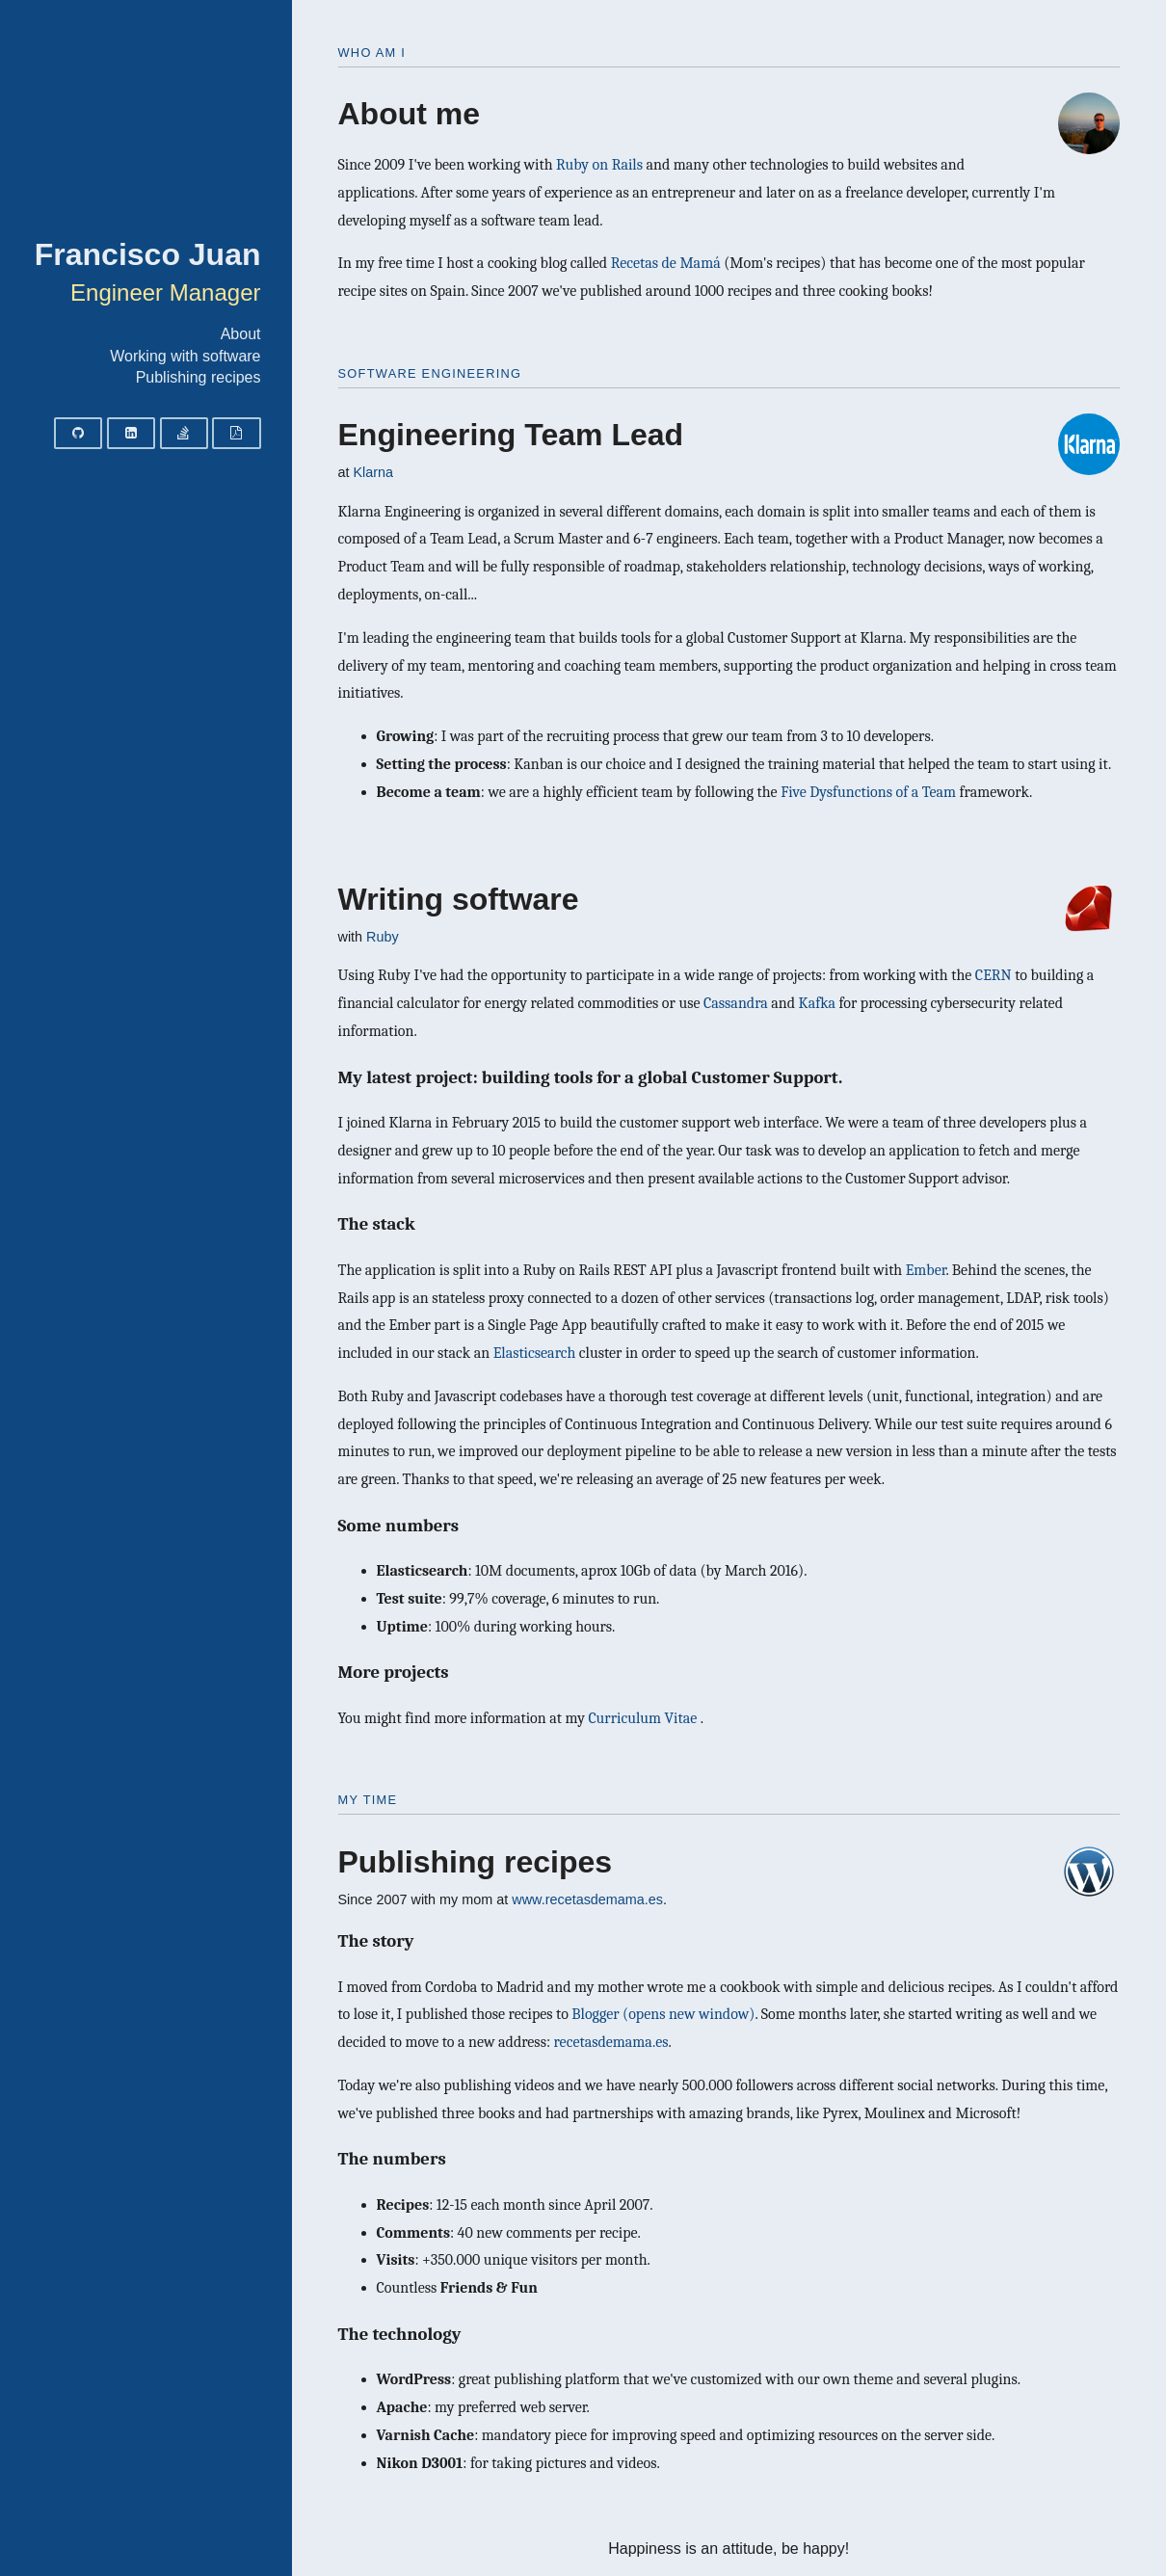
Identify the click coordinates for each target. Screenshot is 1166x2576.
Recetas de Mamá (666, 263)
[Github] (78, 433)
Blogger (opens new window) (663, 2014)
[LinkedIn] (131, 433)
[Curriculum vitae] (236, 433)
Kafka (817, 1003)
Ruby (382, 936)
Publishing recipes (198, 377)
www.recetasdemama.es (587, 1899)
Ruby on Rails (599, 164)
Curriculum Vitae (644, 1718)
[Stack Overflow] (184, 433)
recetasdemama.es (611, 2042)
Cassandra (735, 1003)
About (241, 334)
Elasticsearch (534, 1353)
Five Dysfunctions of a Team (868, 792)
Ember (926, 1270)
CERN (993, 975)
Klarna (374, 472)
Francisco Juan (148, 254)
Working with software (185, 356)
